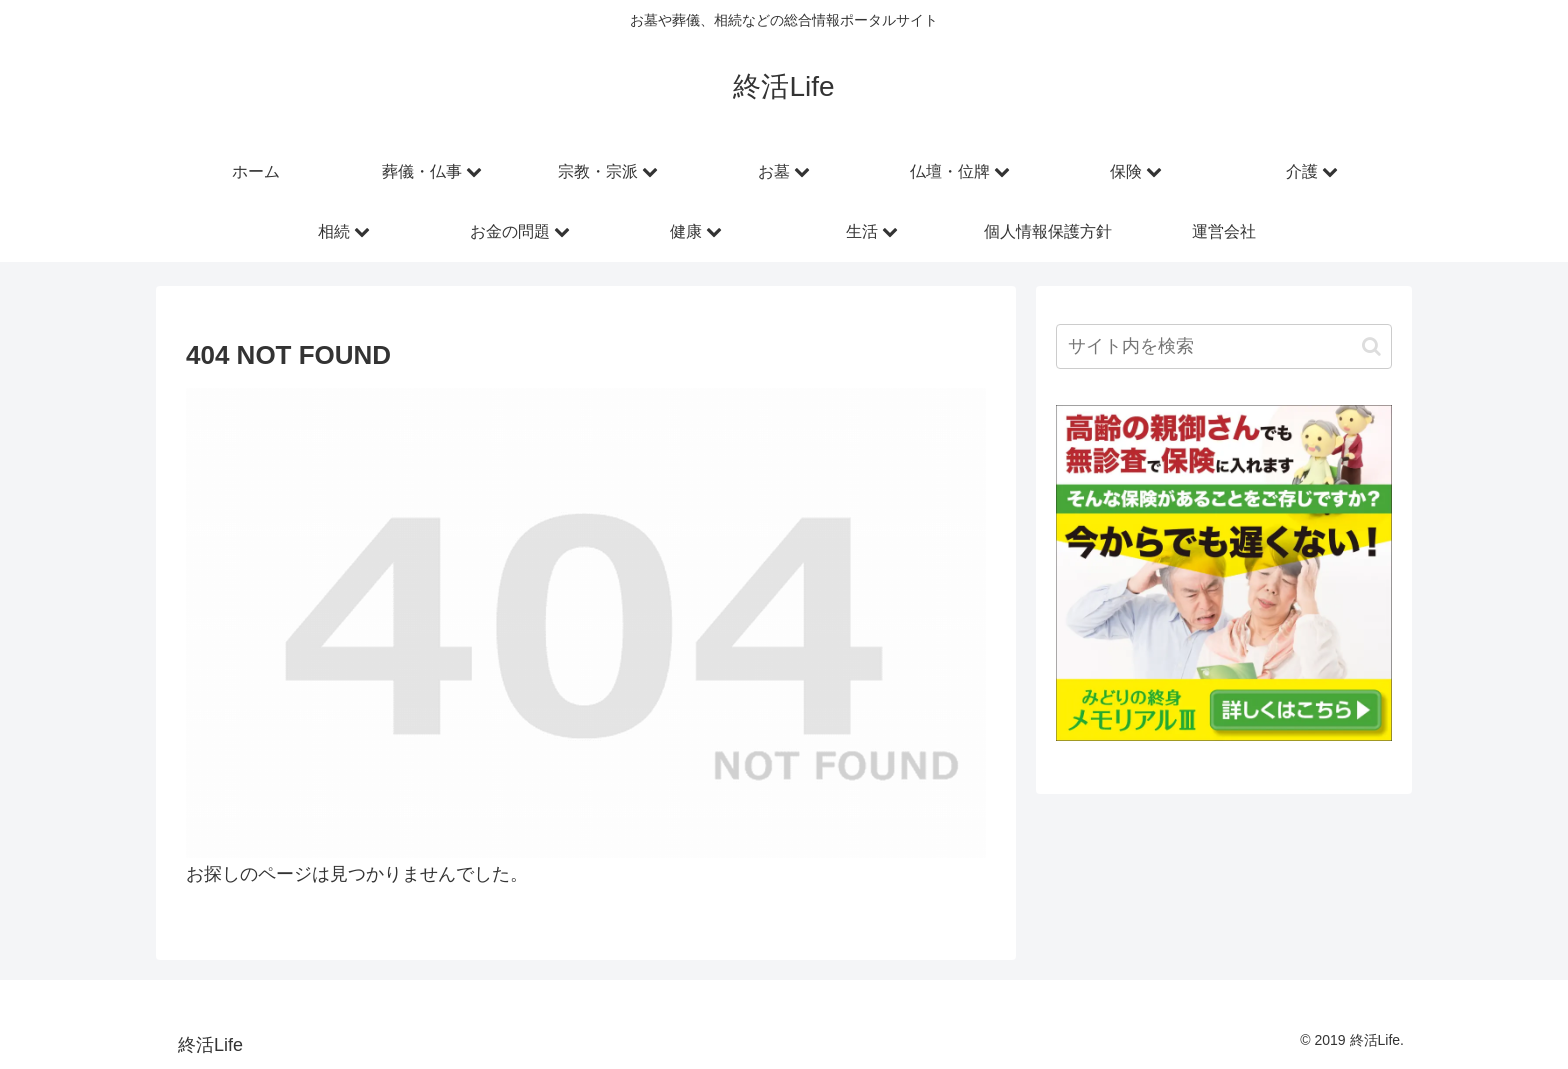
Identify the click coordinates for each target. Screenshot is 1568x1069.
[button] (1371, 346)
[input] (1224, 346)
